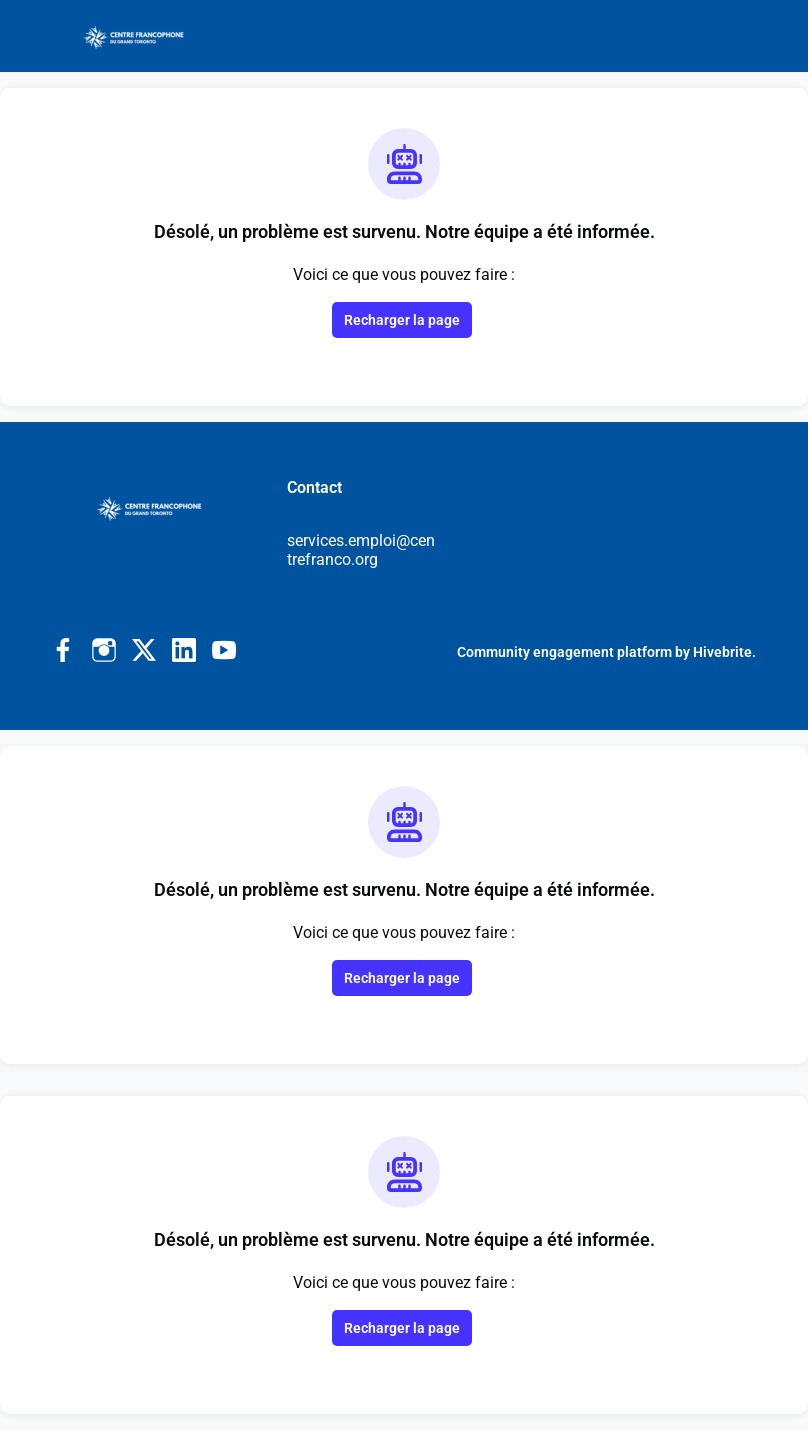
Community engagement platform (564, 652)
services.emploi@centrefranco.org (361, 550)
